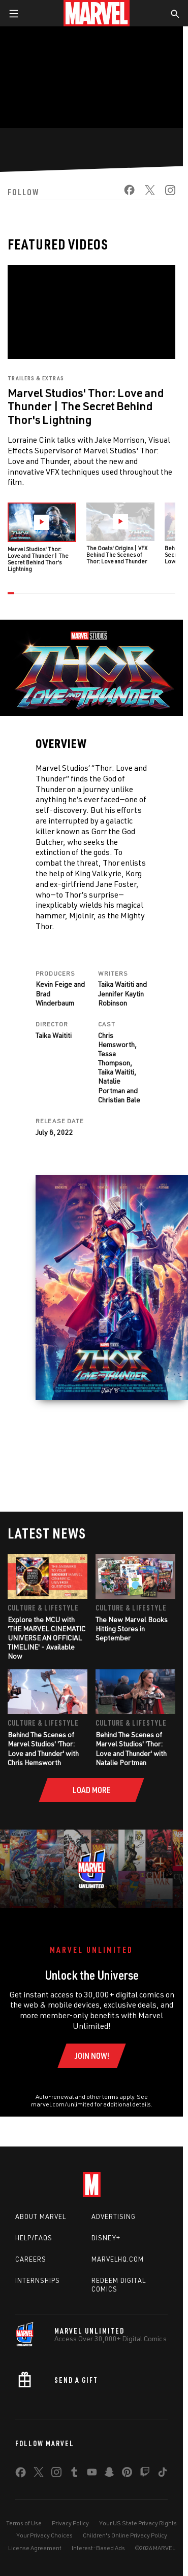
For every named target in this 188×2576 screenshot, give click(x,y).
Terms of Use (24, 2523)
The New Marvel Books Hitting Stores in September (132, 1628)
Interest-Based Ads (98, 2548)
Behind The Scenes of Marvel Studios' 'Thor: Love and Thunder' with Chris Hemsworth (43, 1748)
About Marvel (40, 2216)
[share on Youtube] (92, 2474)
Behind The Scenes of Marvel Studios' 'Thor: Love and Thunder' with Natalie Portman (131, 1748)
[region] (91, 77)
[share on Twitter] (145, 193)
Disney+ (105, 2238)
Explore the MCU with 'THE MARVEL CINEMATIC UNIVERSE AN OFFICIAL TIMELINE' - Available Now (46, 1638)
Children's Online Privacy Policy (125, 2535)
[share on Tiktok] (163, 2474)
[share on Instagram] (165, 193)
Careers (30, 2259)
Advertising (113, 2216)
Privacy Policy (70, 2523)
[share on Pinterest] (127, 2474)
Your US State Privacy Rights (138, 2523)
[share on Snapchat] (109, 2474)
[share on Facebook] (124, 193)
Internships (37, 2280)
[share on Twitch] (145, 2474)
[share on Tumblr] (74, 2474)
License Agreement (34, 2548)
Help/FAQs (33, 2238)
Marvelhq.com (117, 2259)
